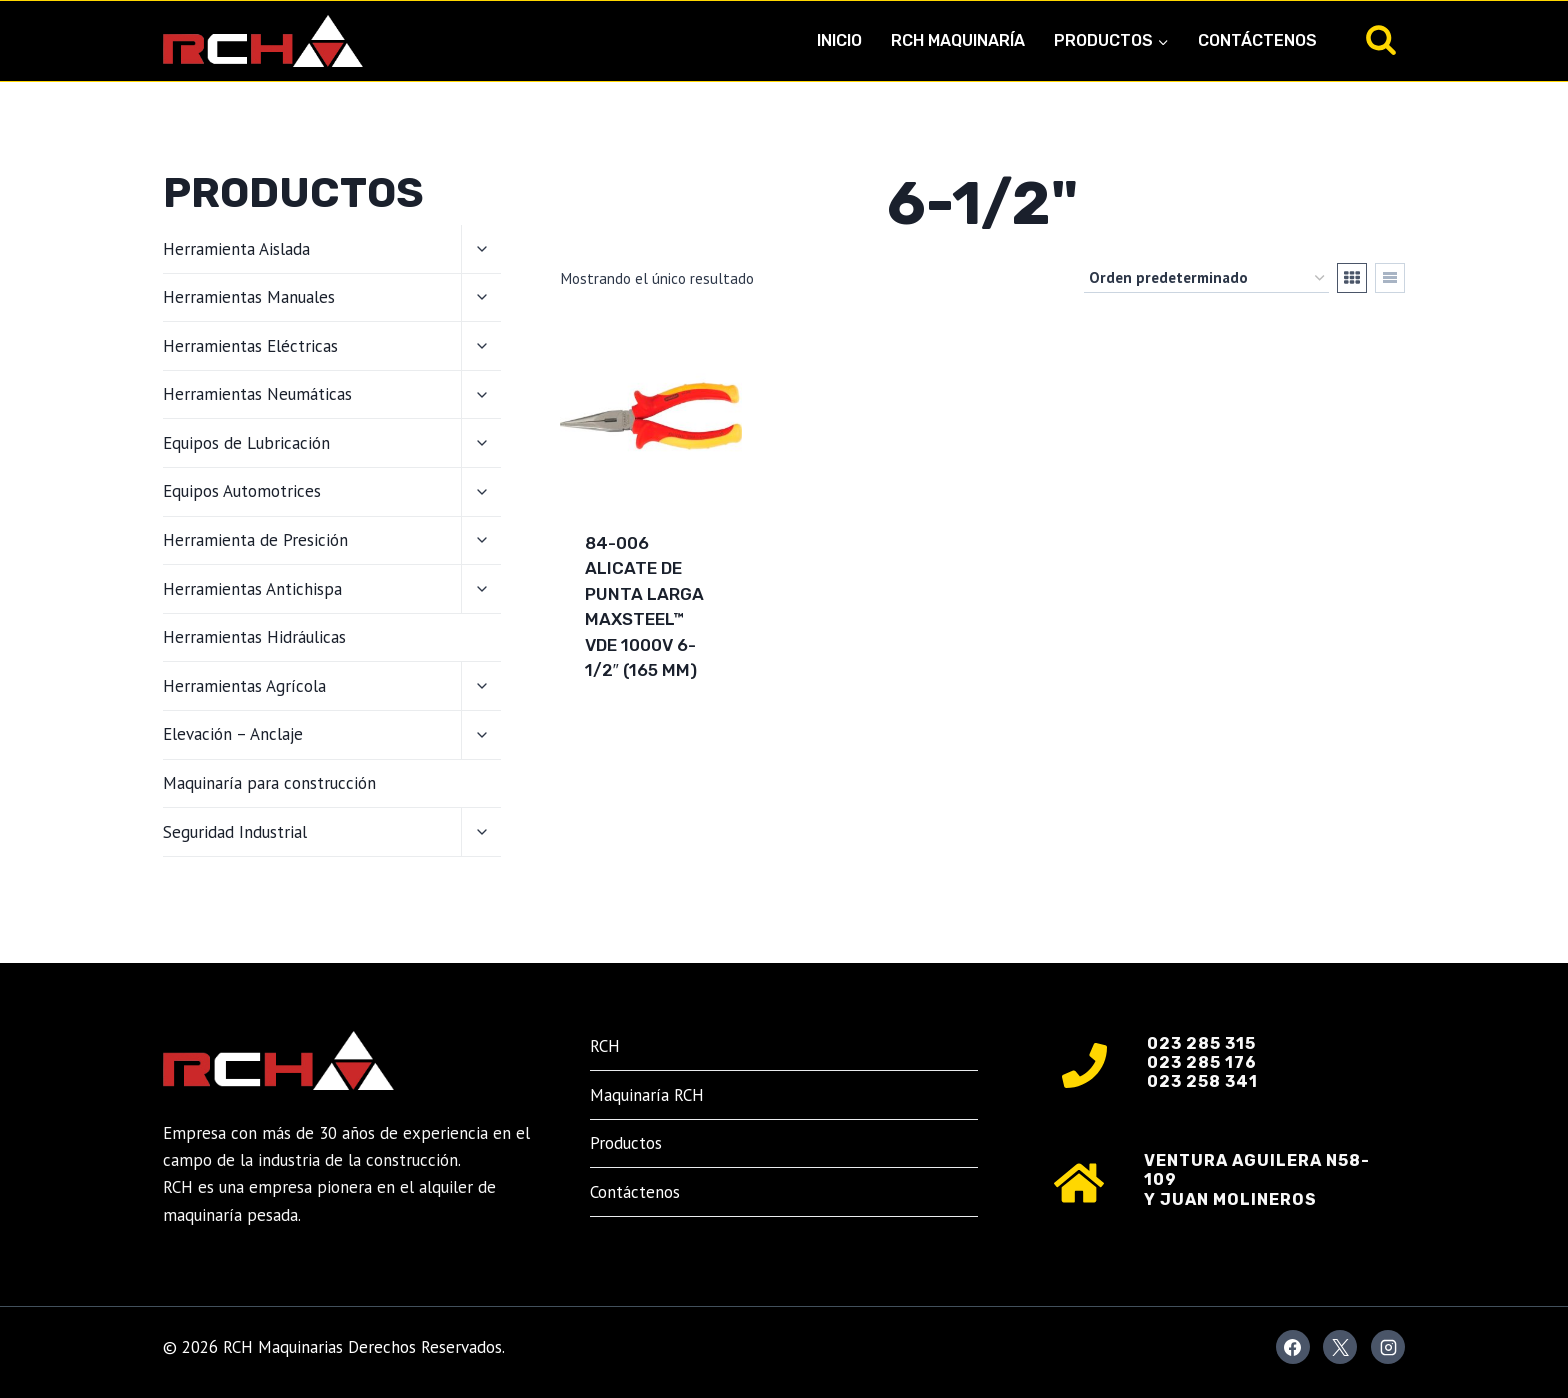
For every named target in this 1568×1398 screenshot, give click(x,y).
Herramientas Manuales (249, 297)
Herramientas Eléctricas (250, 346)
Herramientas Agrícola (244, 686)
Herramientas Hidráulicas (254, 637)
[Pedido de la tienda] (1206, 278)
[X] (1340, 1347)
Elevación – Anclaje (233, 734)
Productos (626, 1143)
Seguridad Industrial (235, 832)
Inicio (839, 40)
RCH (605, 1046)
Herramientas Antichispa (252, 589)
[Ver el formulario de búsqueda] (1381, 41)
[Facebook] (1293, 1347)
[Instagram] (1388, 1347)
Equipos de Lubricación (246, 443)
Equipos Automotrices (242, 491)
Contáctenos (1257, 40)
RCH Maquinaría (958, 40)
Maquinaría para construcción (269, 783)
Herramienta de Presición (255, 540)
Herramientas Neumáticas (257, 394)
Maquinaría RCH (647, 1095)
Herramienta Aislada (236, 249)
